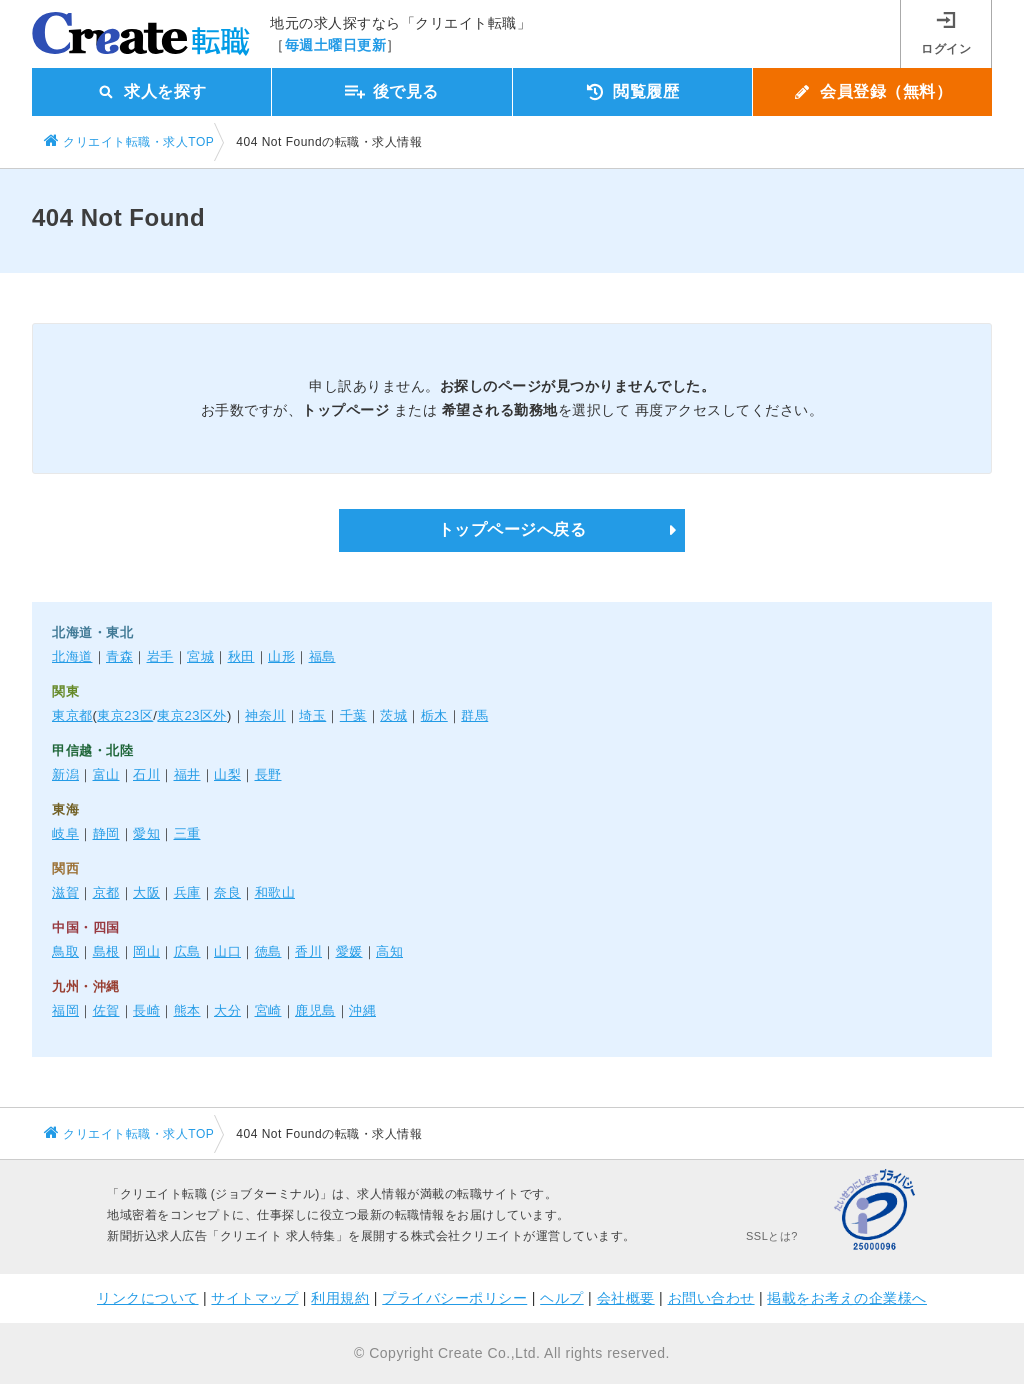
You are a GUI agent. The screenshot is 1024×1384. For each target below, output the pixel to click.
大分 (227, 1010)
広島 (187, 951)
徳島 (268, 951)
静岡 (106, 833)
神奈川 (265, 715)
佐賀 (106, 1010)
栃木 (434, 715)
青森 (119, 656)
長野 (268, 774)
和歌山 (275, 892)
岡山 (146, 951)
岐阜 (65, 833)
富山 (106, 774)
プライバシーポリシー (454, 1298)
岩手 (160, 656)
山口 (227, 951)
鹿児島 (315, 1010)
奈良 (227, 892)
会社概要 (626, 1298)
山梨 (227, 774)
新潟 (65, 774)
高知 (389, 951)
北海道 (72, 656)
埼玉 (312, 715)
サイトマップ (254, 1298)
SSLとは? (772, 1236)
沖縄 (362, 1010)
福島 (322, 656)
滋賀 (65, 892)
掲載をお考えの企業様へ (847, 1298)
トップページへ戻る (512, 529)
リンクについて (148, 1298)
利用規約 (340, 1298)
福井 (187, 774)
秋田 (241, 656)
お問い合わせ (711, 1298)
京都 (106, 892)
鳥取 (65, 951)
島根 (106, 951)
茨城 (393, 715)
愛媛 (349, 951)
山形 (281, 656)
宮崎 (268, 1010)
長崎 (146, 1010)
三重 (187, 833)
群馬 (474, 715)
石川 (146, 774)
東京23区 (125, 715)
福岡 (65, 1010)
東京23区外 (191, 715)
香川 (308, 951)
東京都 (72, 715)
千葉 (353, 715)
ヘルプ (562, 1298)
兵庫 (187, 892)
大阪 (146, 892)
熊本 (187, 1010)
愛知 (146, 833)
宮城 (200, 656)
